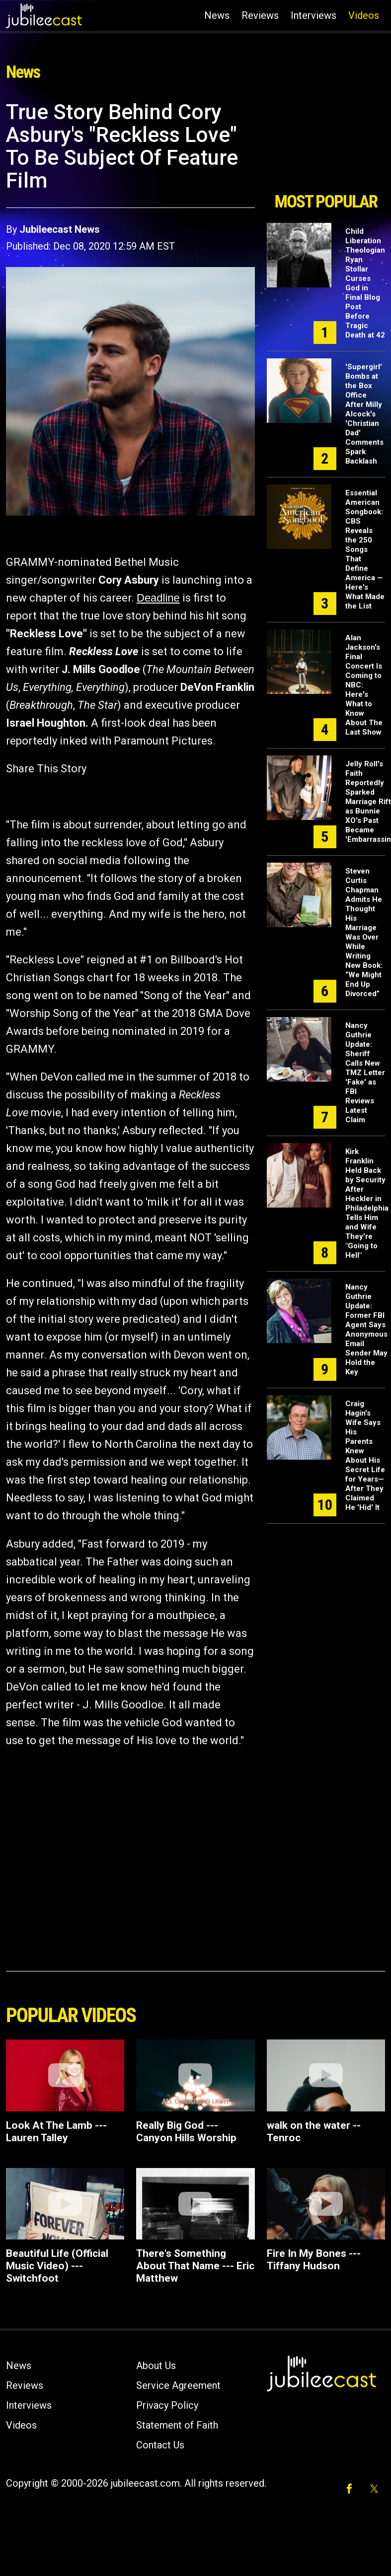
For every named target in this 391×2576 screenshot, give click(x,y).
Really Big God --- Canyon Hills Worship (186, 2131)
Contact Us (160, 2445)
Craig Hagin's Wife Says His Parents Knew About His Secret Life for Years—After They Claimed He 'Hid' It (365, 1455)
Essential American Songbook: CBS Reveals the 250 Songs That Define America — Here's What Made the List (365, 549)
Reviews (260, 15)
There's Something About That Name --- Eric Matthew (195, 2265)
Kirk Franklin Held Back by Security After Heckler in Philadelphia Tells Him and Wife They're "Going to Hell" (367, 1203)
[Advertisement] (324, 143)
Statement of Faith (177, 2425)
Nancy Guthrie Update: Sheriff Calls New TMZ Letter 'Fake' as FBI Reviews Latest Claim (365, 1072)
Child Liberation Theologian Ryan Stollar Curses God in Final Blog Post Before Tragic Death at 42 (365, 283)
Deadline (158, 598)
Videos (363, 15)
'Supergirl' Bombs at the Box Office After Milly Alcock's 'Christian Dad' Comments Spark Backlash (364, 414)
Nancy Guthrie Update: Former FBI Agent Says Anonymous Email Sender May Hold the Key (366, 1329)
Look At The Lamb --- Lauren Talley (56, 2131)
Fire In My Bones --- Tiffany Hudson (314, 2259)
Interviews (313, 15)
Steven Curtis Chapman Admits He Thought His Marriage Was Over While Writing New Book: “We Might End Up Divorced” (364, 932)
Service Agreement (178, 2385)
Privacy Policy (167, 2405)
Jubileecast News (59, 229)
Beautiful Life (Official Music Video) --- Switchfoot (57, 2265)
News (217, 15)
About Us (156, 2366)
